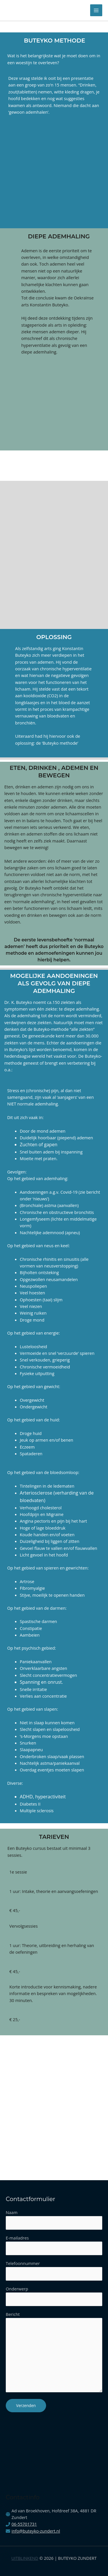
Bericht (54, 2352)
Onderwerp (17, 2289)
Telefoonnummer (23, 2263)
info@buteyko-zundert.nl (36, 2531)
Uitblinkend (24, 2558)
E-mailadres (18, 2238)
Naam (12, 2212)
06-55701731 (24, 2524)
